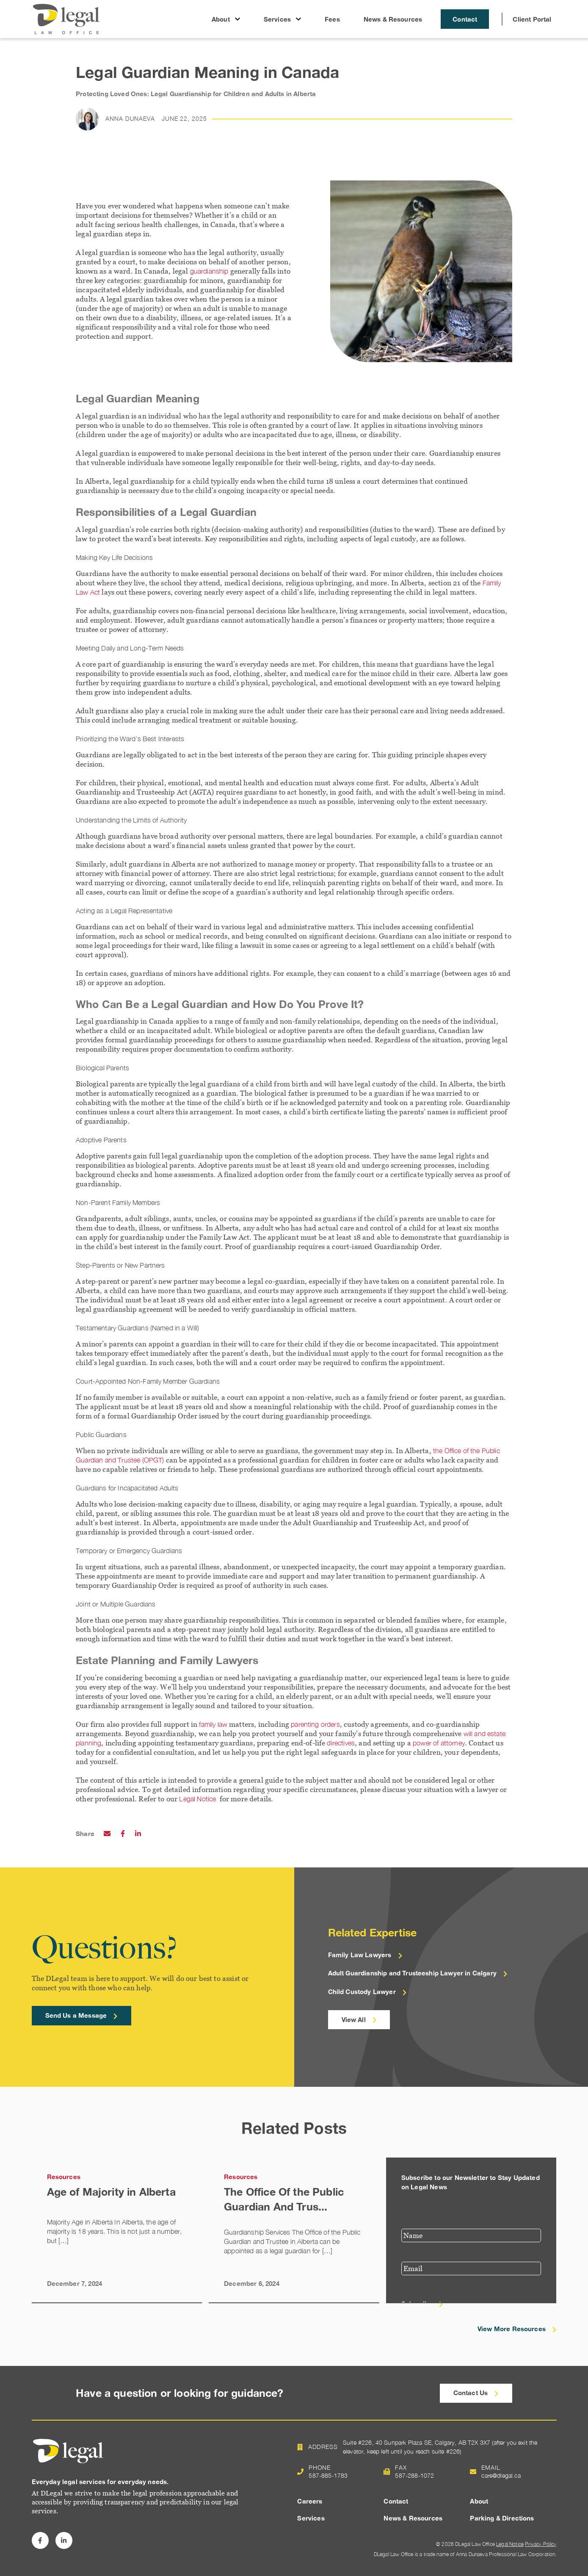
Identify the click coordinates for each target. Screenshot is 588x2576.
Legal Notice (198, 1799)
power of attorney (439, 1743)
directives (341, 1743)
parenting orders (315, 1724)
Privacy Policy (540, 2544)
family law (213, 1724)
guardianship (209, 271)
